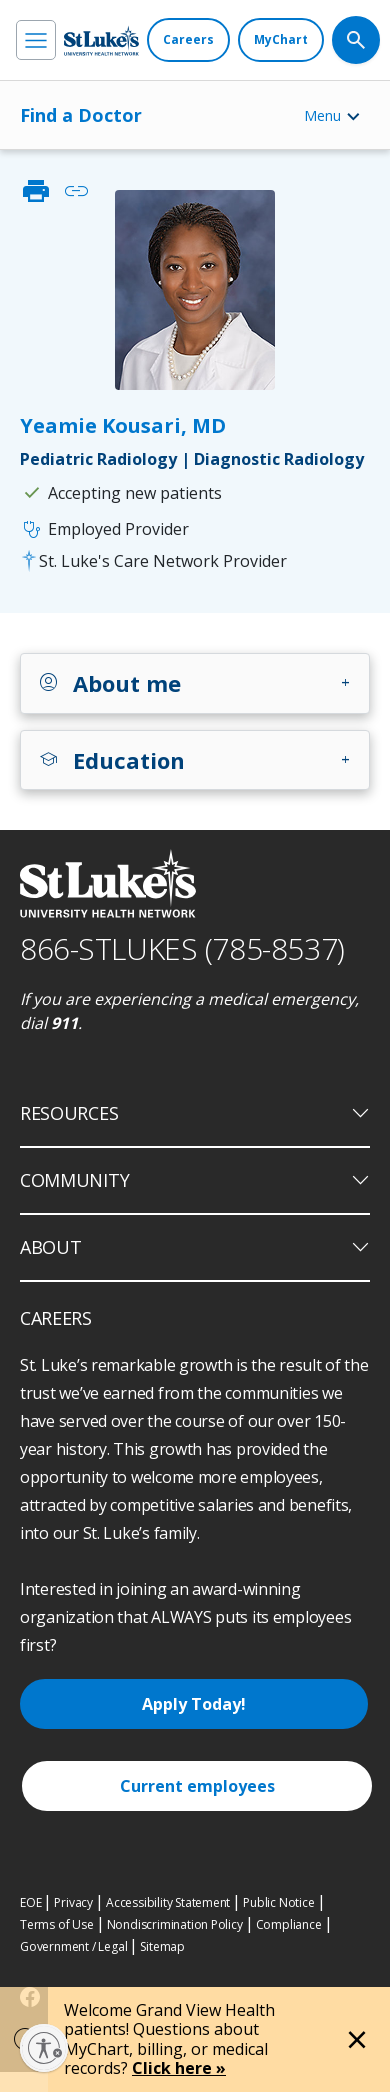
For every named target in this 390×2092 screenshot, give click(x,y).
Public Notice (278, 1902)
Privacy (73, 1902)
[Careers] (188, 40)
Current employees (197, 1786)
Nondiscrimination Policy (175, 1924)
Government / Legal (73, 1946)
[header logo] (101, 40)
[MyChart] (281, 40)
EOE (30, 1902)
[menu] (36, 40)
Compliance (289, 1924)
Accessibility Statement (168, 1902)
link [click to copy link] (76, 191)
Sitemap (162, 1946)
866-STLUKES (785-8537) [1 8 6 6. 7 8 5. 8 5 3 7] (182, 948)
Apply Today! (194, 1704)
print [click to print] (36, 191)
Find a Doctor (81, 115)
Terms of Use (57, 1924)
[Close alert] (357, 2040)
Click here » (179, 2068)
